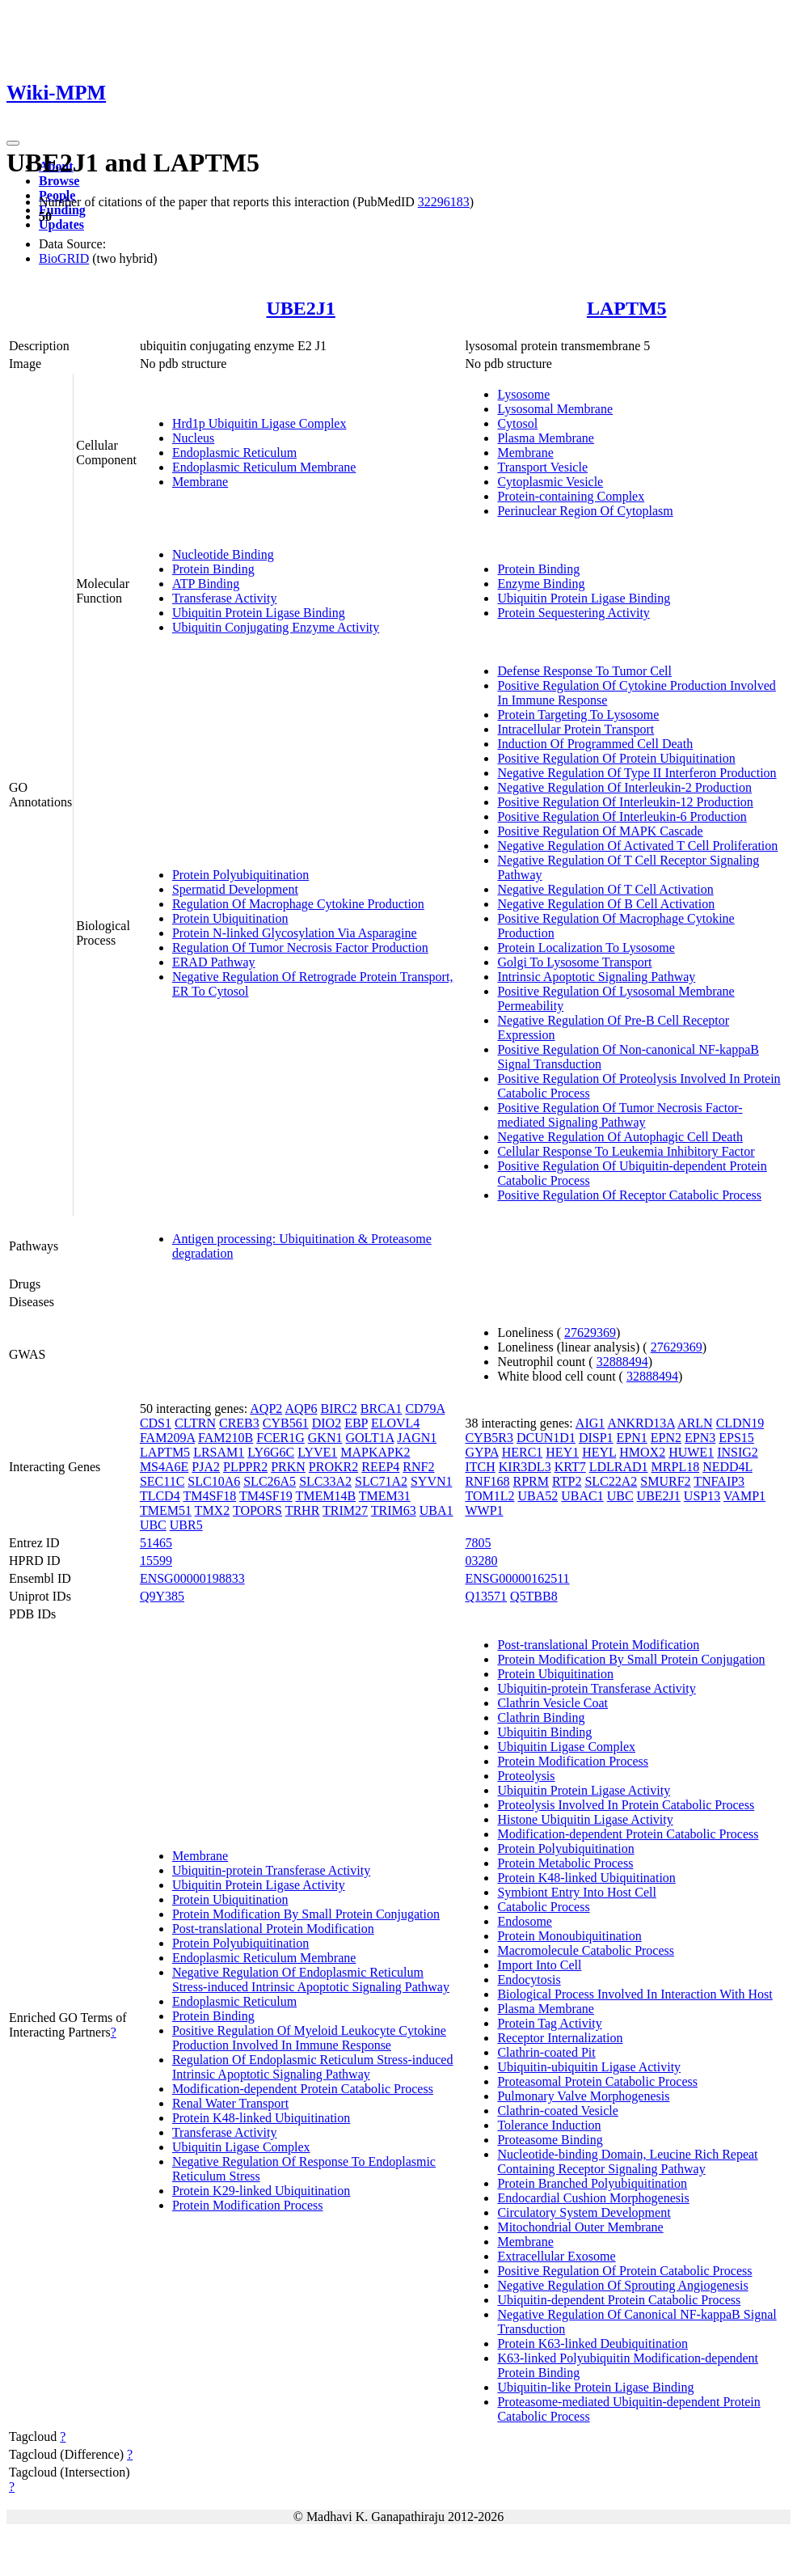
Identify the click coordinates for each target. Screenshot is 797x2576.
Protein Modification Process (247, 2205)
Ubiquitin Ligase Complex (241, 2147)
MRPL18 (676, 1467)
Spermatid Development (235, 889)
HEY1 (562, 1452)
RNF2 (418, 1467)
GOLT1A (369, 1438)
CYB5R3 (489, 1438)
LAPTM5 (627, 308)
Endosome (524, 1921)
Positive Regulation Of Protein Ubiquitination (616, 758)
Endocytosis (528, 1979)
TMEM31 (385, 1496)
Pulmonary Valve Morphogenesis (583, 2096)
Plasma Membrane (545, 438)
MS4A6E (164, 1467)
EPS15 (736, 1438)
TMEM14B (325, 1496)
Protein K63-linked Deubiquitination (592, 2343)
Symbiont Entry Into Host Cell (576, 1892)
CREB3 (239, 1423)
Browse (59, 181)
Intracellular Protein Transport (575, 729)
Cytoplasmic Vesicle (550, 482)
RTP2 (566, 1481)
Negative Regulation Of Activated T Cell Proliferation (637, 845)
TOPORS (257, 1510)
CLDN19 (740, 1423)
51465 (156, 1543)
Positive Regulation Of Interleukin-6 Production (621, 816)
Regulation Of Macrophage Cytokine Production (298, 904)
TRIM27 (345, 1510)
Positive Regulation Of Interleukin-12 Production (625, 802)
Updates (61, 224)
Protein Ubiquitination (230, 918)
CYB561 (286, 1423)
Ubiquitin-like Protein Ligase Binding (595, 2387)
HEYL (599, 1452)
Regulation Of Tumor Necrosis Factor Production (300, 947)
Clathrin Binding (540, 1717)
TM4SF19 (266, 1496)
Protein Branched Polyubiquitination (592, 2183)
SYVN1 (432, 1481)
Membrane (200, 482)
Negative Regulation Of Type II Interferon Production (636, 773)
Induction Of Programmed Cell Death (595, 744)
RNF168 (487, 1481)
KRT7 (570, 1467)
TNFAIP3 (719, 1481)
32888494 (622, 1361)
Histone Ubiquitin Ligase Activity (585, 1819)
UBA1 (436, 1510)
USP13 (702, 1496)
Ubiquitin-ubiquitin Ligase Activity (589, 2067)
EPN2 (666, 1438)
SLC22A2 (610, 1481)
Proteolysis (526, 1776)
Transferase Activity (224, 598)
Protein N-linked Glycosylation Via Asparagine (294, 933)
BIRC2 (338, 1408)
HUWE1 (691, 1452)
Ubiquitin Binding (544, 1732)
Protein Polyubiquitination (240, 875)
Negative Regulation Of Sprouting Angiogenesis (622, 2285)
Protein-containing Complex (570, 496)
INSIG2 (737, 1452)
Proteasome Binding (549, 2140)
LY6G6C (270, 1452)
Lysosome (523, 394)
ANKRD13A (641, 1423)
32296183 (444, 202)
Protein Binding (213, 569)
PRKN (288, 1467)
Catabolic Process (543, 1907)
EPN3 (700, 1438)
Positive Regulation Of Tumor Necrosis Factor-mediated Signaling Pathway (619, 1115)
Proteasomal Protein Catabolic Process (597, 2081)
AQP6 (301, 1408)
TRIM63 (393, 1510)
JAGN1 (416, 1438)
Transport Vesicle (542, 467)
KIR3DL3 (525, 1467)
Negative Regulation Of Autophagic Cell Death (619, 1137)
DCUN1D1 (546, 1438)
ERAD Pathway (213, 962)
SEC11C (162, 1481)
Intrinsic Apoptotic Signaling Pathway (596, 976)
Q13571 (486, 1596)
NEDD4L (727, 1467)
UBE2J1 (300, 308)
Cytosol (517, 423)
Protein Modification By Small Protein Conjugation (306, 1914)
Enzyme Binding (540, 583)
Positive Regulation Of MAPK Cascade (599, 831)
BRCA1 (382, 1408)
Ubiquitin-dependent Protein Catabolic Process (618, 2300)
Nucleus (193, 438)
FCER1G (280, 1438)
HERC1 (522, 1452)
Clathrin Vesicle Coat (552, 1703)
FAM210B (225, 1438)
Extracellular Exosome (556, 2256)
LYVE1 (317, 1452)
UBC (153, 1525)
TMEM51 (166, 1510)
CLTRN (195, 1423)
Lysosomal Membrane (555, 409)
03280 (481, 1560)
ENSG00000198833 (192, 1578)
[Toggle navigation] (12, 143)
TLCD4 (160, 1496)
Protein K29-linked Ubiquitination (261, 2190)
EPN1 (632, 1438)
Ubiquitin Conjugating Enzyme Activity (275, 627)
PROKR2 (333, 1467)
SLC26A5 (269, 1481)
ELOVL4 (395, 1423)
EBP (356, 1423)
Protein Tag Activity (549, 2023)
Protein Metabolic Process (565, 1863)
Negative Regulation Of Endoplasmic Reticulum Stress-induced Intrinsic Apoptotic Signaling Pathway (310, 1979)
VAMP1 (744, 1496)
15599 (156, 1560)
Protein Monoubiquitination (569, 1936)
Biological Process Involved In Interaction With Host (634, 1994)
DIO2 (326, 1423)
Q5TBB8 (534, 1596)
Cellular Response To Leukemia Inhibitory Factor (625, 1151)
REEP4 (380, 1467)
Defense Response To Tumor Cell (584, 671)
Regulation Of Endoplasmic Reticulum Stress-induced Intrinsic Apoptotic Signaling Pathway (312, 2067)
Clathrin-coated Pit (546, 2052)
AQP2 (266, 1408)
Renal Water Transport (230, 2103)
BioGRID (64, 258)
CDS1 (155, 1423)
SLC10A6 (214, 1481)
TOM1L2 (489, 1496)
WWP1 (484, 1510)
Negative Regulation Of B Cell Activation (606, 904)
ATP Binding (205, 583)
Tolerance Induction (549, 2125)
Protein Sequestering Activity (573, 613)
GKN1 (325, 1438)
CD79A (425, 1408)
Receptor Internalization (559, 2038)
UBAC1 (582, 1496)
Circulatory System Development (583, 2212)
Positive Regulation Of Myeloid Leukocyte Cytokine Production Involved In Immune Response (309, 2038)
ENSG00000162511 (517, 1578)
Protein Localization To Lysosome (585, 947)
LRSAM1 (218, 1452)
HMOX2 (642, 1452)
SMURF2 (665, 1481)
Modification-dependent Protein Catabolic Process (302, 2089)
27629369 (590, 1332)
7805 (478, 1543)
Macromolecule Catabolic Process (585, 1950)
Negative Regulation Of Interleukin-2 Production (624, 787)
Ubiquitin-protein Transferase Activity (271, 1870)
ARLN (695, 1423)
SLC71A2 (381, 1481)
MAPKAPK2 (375, 1452)
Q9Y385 (162, 1596)
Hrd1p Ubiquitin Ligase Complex (259, 423)
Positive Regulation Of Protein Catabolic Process (624, 2271)
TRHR (302, 1510)
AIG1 (590, 1423)
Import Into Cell (539, 1965)
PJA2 (206, 1467)
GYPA (481, 1452)
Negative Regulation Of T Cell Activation (605, 889)
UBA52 (537, 1496)
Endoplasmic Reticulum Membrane (264, 467)
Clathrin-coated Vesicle (557, 2110)
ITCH (480, 1467)
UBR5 (186, 1525)
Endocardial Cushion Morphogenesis (593, 2198)
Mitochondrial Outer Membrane (580, 2227)
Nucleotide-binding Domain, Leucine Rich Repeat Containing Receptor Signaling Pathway (627, 2161)
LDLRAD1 (618, 1467)
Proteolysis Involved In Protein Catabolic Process (625, 1805)
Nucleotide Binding (223, 554)
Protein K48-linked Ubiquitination (261, 2118)
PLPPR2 (245, 1467)
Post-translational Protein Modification (273, 1928)
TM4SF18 (209, 1496)
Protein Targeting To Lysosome (578, 714)
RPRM (531, 1481)
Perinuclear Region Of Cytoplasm (585, 511)
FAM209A (167, 1438)
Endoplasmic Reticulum (234, 452)
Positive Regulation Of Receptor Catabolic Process (629, 1195)
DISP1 (596, 1438)
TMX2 (212, 1510)
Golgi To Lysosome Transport (574, 962)
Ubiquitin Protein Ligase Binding (258, 613)
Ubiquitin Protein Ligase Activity (258, 1885)
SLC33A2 (325, 1481)
